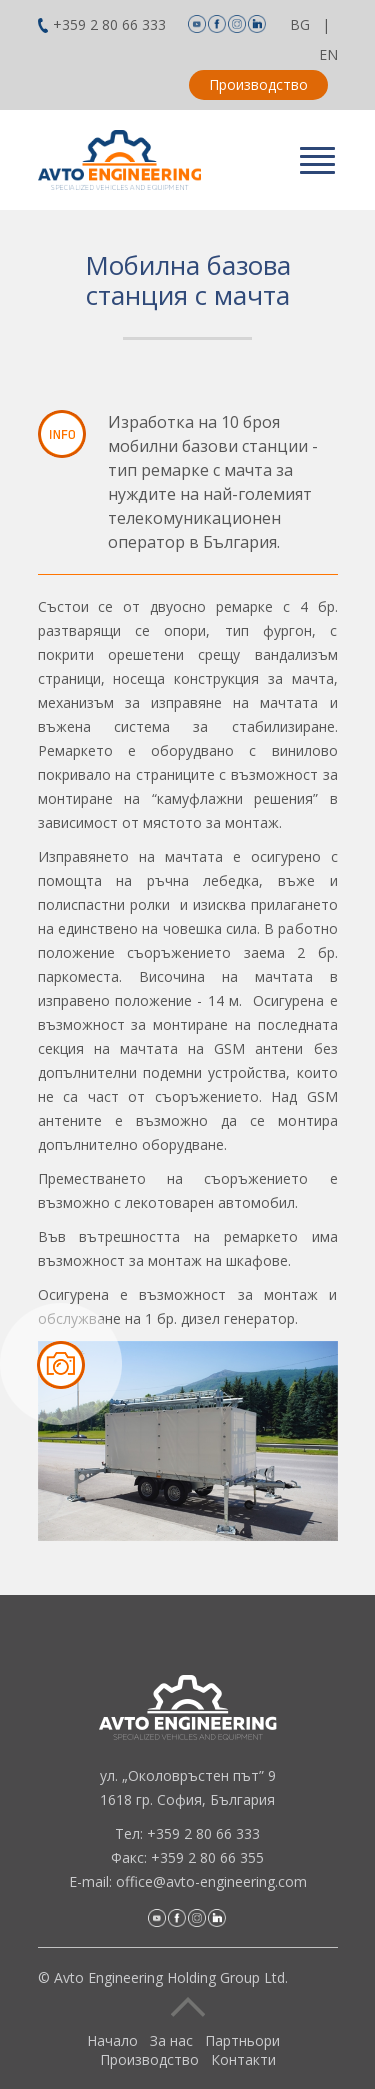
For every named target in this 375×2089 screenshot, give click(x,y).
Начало (112, 2040)
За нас (171, 2040)
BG (300, 24)
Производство (258, 84)
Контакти (243, 2059)
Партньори (242, 2040)
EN (328, 54)
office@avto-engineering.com (211, 1881)
